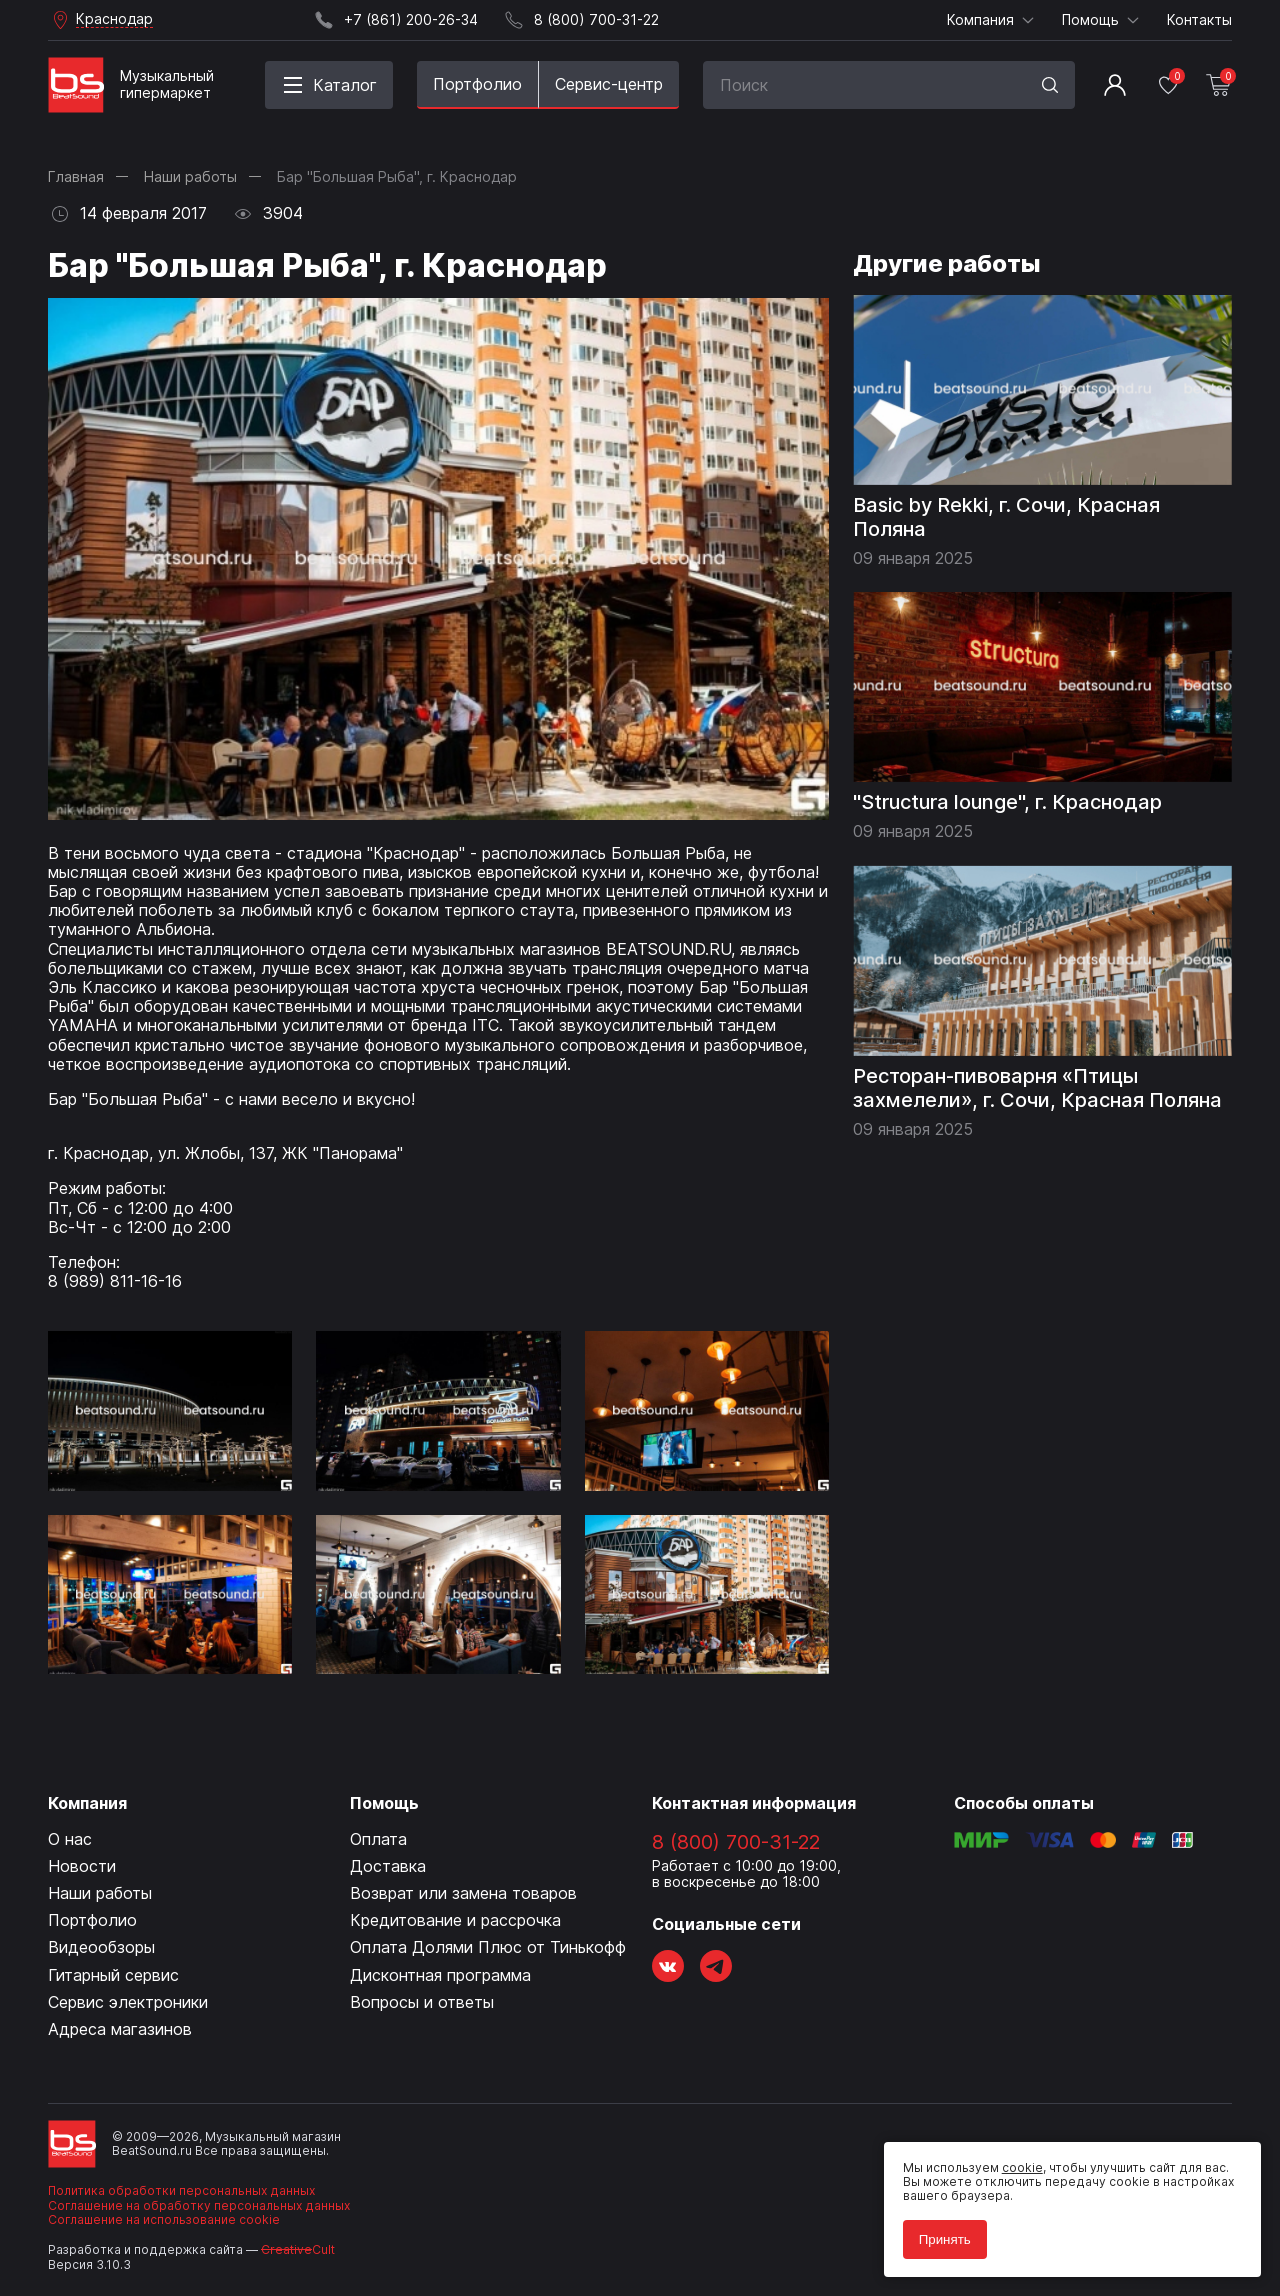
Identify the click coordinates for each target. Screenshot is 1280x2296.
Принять (934, 2228)
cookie (1011, 2156)
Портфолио (477, 84)
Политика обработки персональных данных (181, 2190)
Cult (298, 2249)
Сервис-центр (609, 84)
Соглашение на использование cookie (164, 2219)
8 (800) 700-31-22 (736, 1842)
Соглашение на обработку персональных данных (199, 2205)
